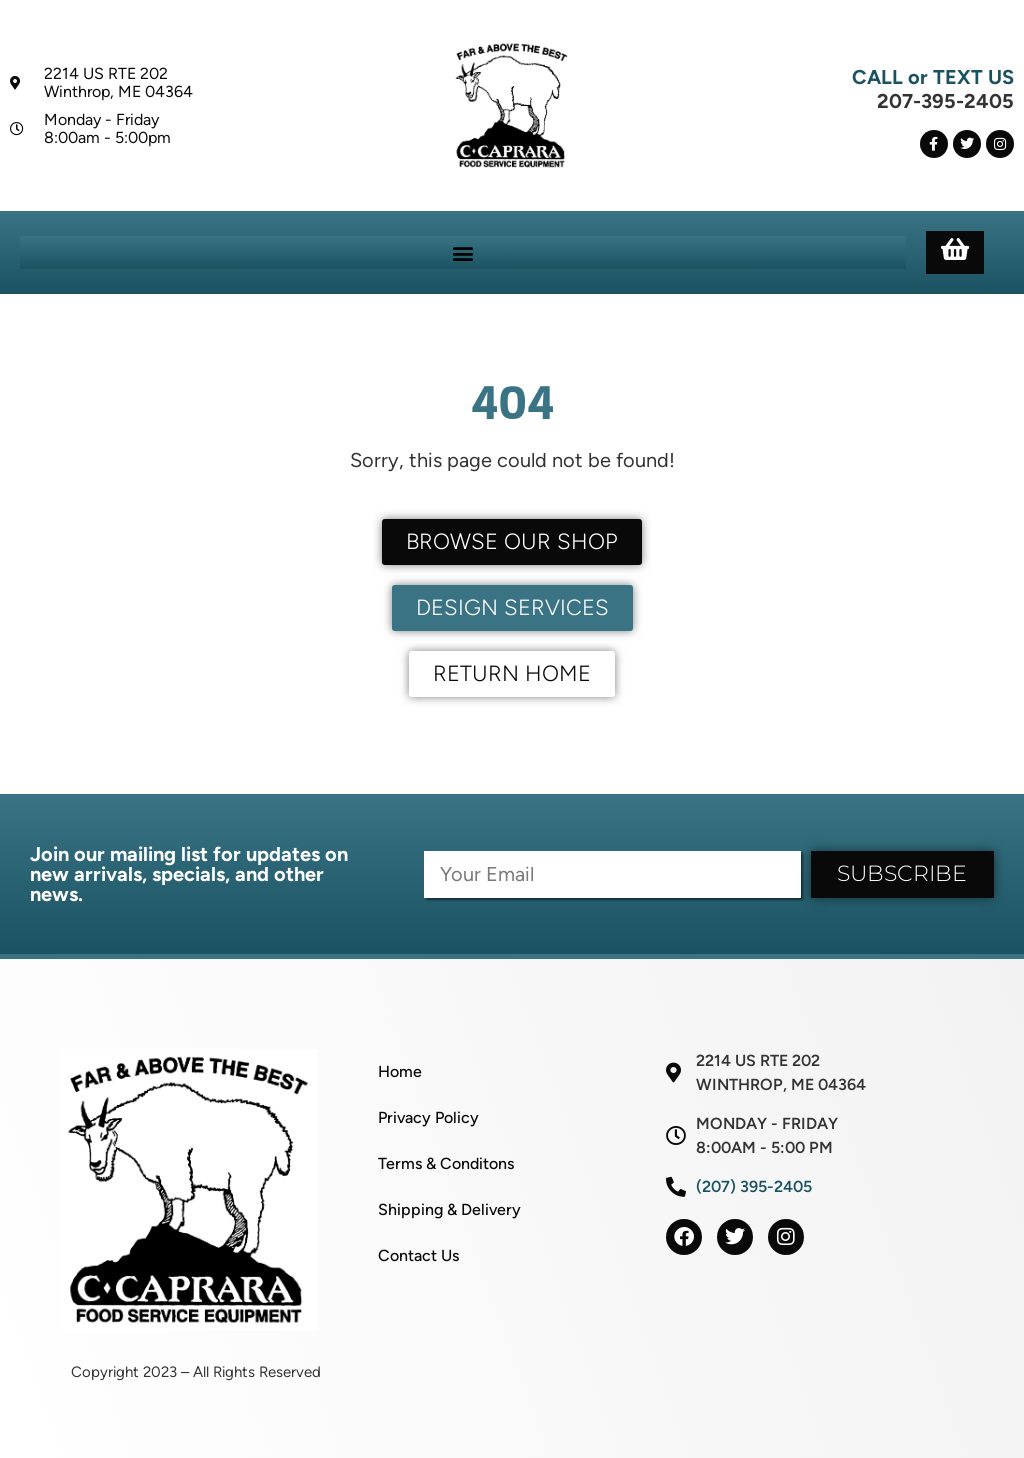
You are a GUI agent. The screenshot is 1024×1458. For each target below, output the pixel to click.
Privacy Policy (428, 1117)
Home (400, 1071)
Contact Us (418, 1255)
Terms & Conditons (446, 1163)
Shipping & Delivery (449, 1209)
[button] (462, 252)
